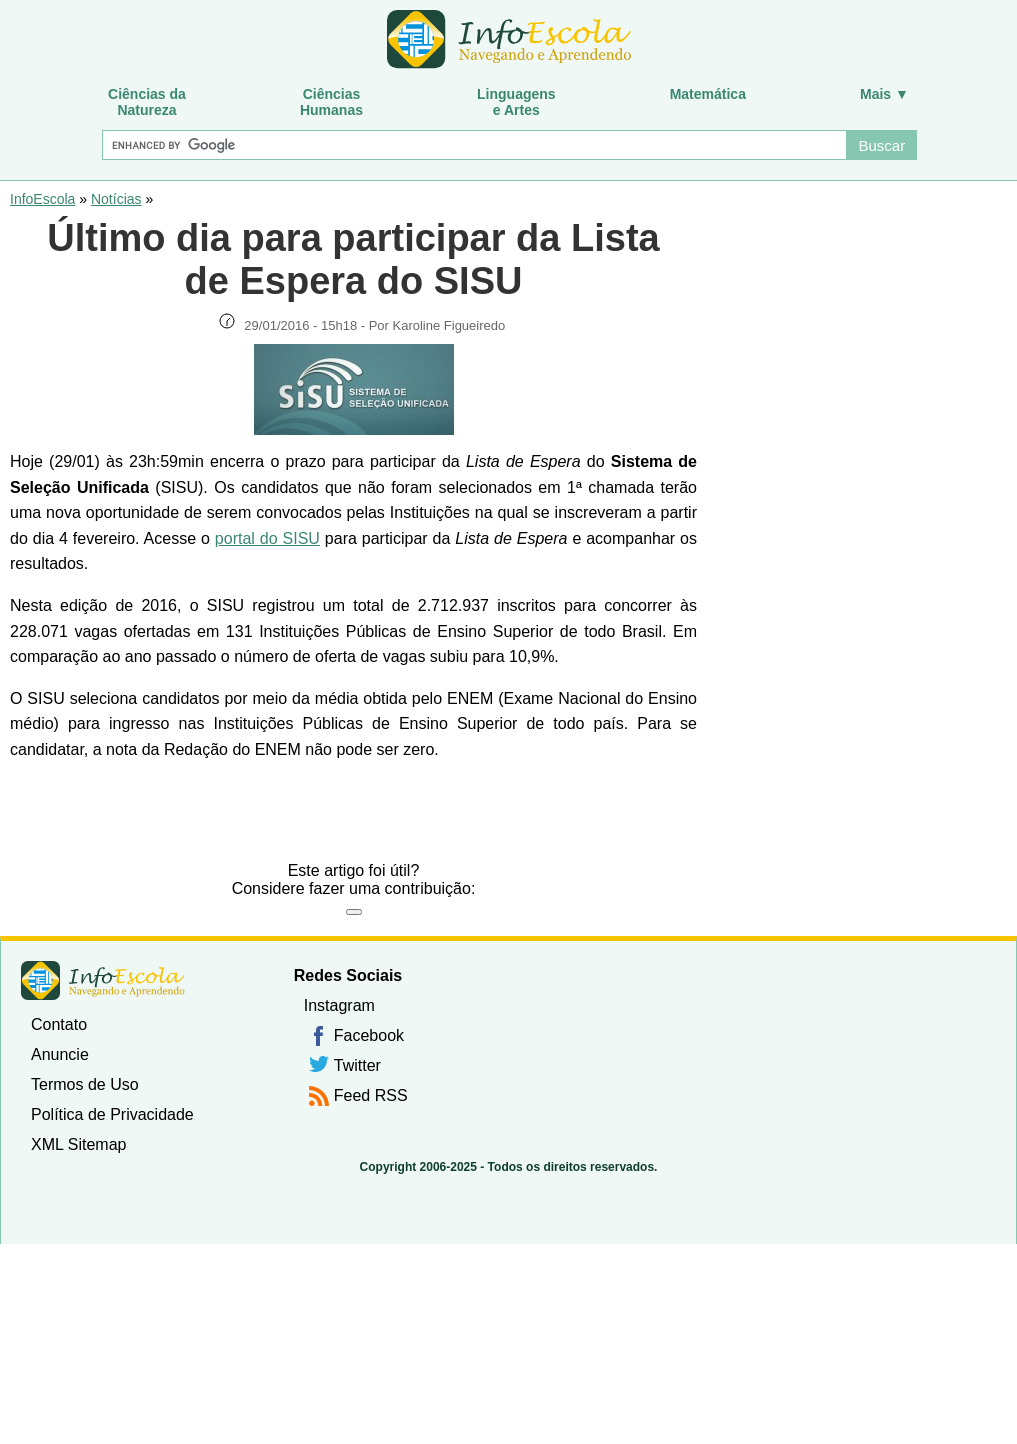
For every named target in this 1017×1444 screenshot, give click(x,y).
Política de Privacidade (112, 1114)
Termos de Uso (85, 1084)
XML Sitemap (78, 1144)
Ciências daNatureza (147, 102)
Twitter (357, 1065)
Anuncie (60, 1054)
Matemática (708, 94)
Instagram (339, 1005)
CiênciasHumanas (331, 102)
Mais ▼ (884, 94)
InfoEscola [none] (103, 980)
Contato (59, 1024)
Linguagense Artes (516, 102)
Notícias (116, 199)
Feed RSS (371, 1095)
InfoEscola (42, 199)
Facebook (369, 1035)
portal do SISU (267, 538)
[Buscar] (474, 145)
